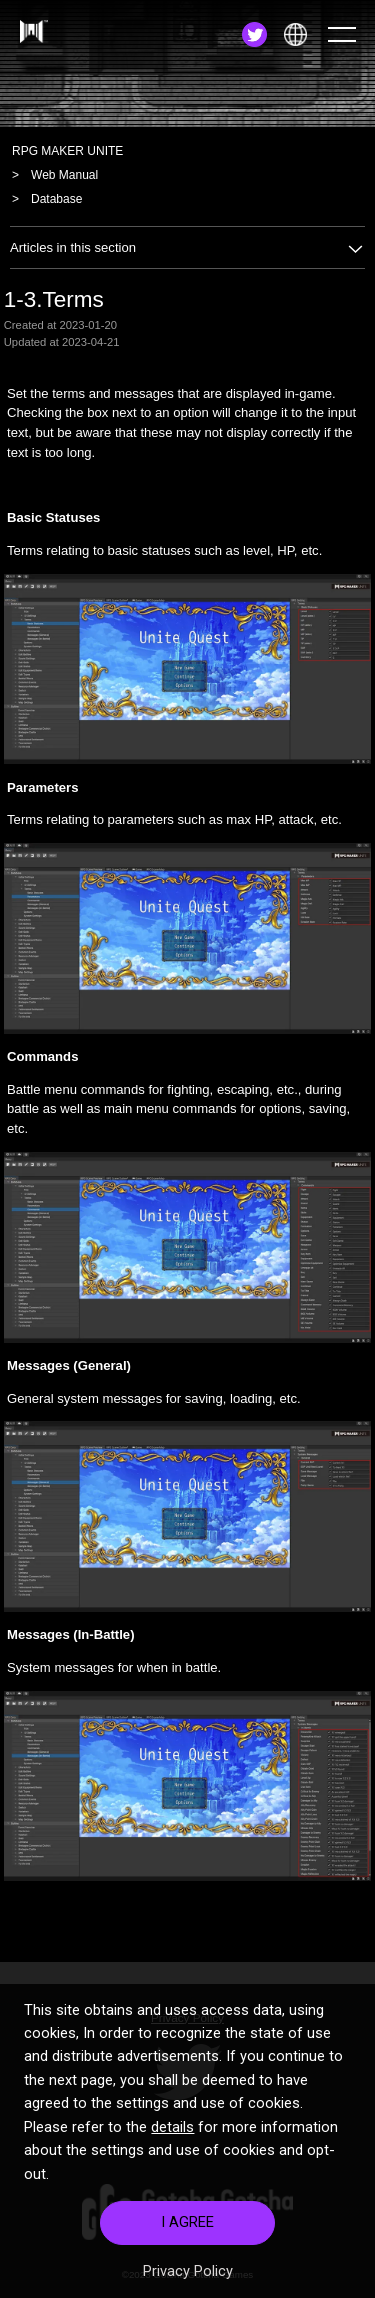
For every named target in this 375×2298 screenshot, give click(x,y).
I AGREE (187, 2246)
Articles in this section (187, 247)
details (172, 2150)
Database (56, 199)
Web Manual (64, 175)
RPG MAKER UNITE (67, 151)
